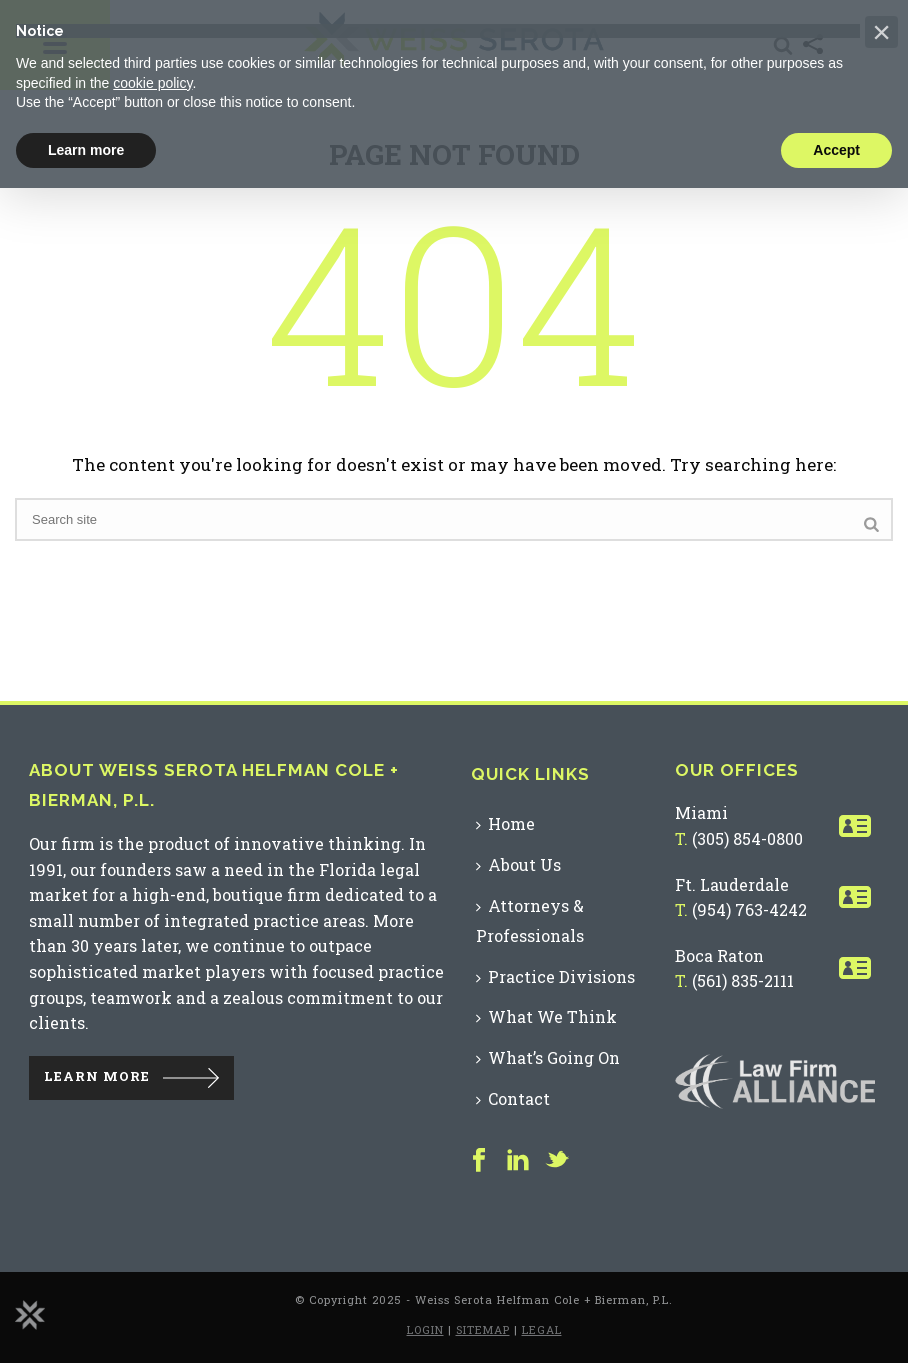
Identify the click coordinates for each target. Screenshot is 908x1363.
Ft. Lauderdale (732, 884)
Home (505, 823)
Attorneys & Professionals (530, 921)
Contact (513, 1098)
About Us (518, 864)
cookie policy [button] (152, 83)
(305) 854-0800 (747, 838)
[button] (881, 32)
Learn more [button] (86, 150)
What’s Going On (548, 1057)
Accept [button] (836, 150)
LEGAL (542, 1329)
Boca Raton (719, 955)
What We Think (546, 1016)
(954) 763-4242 (749, 909)
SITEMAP (483, 1329)
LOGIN (425, 1329)
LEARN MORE (97, 1076)
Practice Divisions (555, 976)
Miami (701, 812)
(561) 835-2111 (743, 980)
